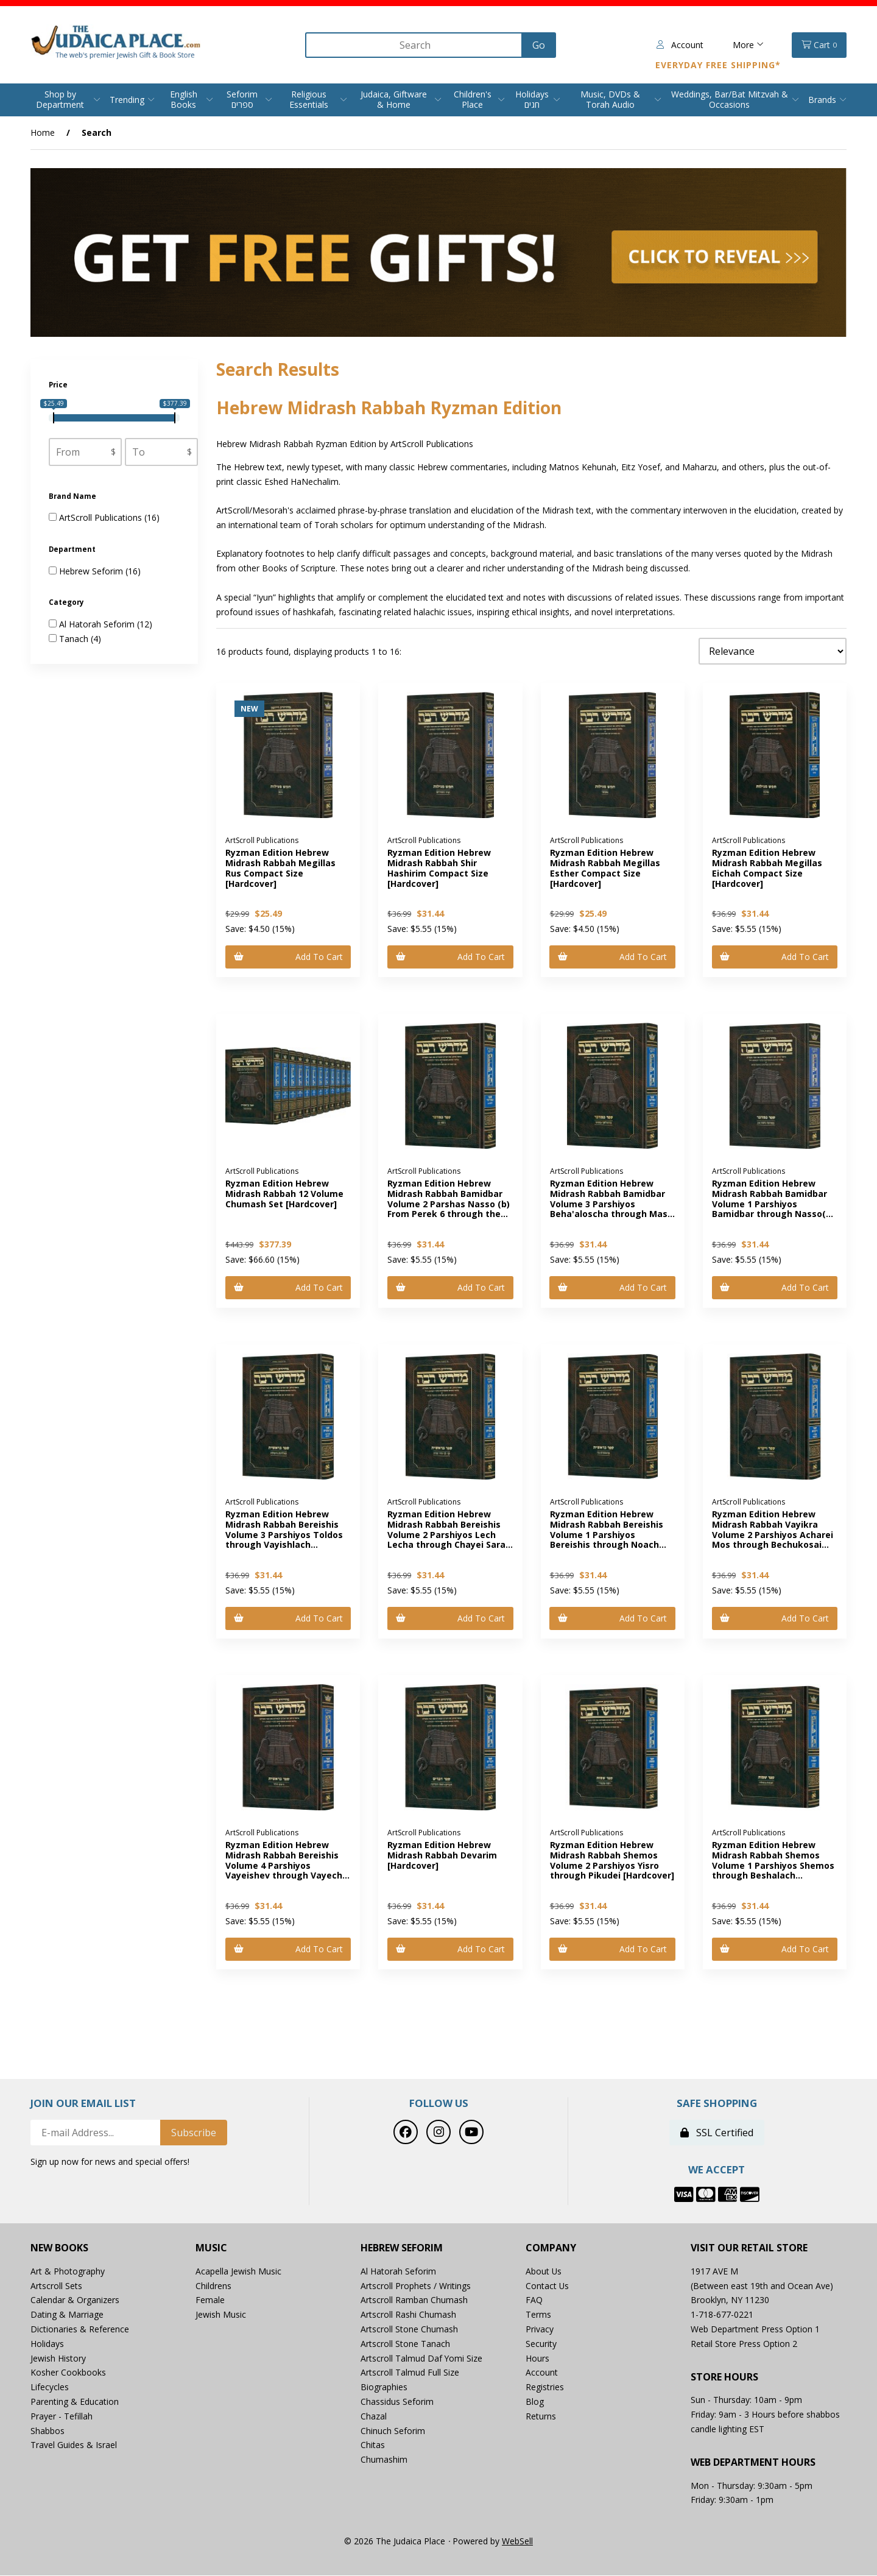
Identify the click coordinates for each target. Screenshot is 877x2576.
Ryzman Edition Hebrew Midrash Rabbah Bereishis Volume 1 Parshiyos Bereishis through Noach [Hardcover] (606, 1535)
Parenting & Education (74, 2402)
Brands (822, 99)
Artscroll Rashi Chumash (408, 2315)
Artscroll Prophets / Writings (416, 2286)
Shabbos (47, 2431)
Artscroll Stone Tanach (405, 2344)
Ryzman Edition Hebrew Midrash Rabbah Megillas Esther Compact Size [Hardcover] (605, 868)
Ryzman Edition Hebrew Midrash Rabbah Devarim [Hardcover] (442, 1856)
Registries (545, 2388)
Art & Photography (67, 2272)
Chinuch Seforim (393, 2431)
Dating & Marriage (67, 2315)
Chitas (373, 2446)
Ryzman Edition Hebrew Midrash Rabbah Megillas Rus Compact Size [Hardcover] (280, 868)
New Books (59, 2248)
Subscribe (193, 2133)
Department (73, 549)
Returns (541, 2416)
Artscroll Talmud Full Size (410, 2373)
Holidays (47, 2344)
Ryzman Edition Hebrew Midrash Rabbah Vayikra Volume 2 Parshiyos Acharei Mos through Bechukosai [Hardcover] (772, 1535)
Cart (819, 45)
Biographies (384, 2388)
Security (541, 2344)
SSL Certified (716, 2133)
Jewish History (58, 2359)
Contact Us (547, 2286)
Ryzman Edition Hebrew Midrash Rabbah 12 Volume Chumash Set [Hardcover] (284, 1194)
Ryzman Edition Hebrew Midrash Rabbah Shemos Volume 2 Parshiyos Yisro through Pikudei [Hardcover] (612, 1861)
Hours (537, 2359)
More (748, 45)
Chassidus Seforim (397, 2402)
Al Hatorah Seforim (98, 624)
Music (211, 2248)
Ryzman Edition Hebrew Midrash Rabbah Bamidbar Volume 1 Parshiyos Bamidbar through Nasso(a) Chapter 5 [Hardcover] (773, 1204)
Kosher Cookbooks (68, 2373)
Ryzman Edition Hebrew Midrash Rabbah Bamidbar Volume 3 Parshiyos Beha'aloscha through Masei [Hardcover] (612, 1204)
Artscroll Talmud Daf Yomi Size (422, 2359)
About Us (544, 2272)
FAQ (534, 2301)
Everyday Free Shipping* (718, 65)
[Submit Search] (536, 45)
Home (42, 132)
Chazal (374, 2416)
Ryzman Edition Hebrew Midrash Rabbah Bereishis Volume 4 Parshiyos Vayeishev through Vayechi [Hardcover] (285, 1866)
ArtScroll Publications (101, 518)
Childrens (213, 2286)
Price (59, 384)
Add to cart (288, 956)
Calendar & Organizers (74, 2301)
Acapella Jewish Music (238, 2272)
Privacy (540, 2329)
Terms (538, 2315)
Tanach (75, 638)
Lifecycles (49, 2388)
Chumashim (384, 2460)
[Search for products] (412, 45)
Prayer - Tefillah (61, 2416)
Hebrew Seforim (92, 571)
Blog (535, 2402)
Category (67, 602)
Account (680, 45)
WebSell (517, 2542)
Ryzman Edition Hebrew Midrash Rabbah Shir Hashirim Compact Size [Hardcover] (439, 868)
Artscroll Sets (56, 2286)
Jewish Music (220, 2315)
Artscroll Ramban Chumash (414, 2301)
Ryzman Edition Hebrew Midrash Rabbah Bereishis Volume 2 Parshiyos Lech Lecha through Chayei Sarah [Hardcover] (449, 1535)
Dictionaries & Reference (79, 2329)
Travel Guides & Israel (73, 2446)
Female (210, 2301)
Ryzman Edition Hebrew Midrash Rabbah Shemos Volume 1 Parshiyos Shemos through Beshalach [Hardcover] (773, 1866)
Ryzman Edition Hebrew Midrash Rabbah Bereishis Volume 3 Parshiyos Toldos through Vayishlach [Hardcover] (284, 1535)
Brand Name (73, 496)
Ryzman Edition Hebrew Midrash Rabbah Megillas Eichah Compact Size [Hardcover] (767, 868)
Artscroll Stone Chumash (409, 2329)
